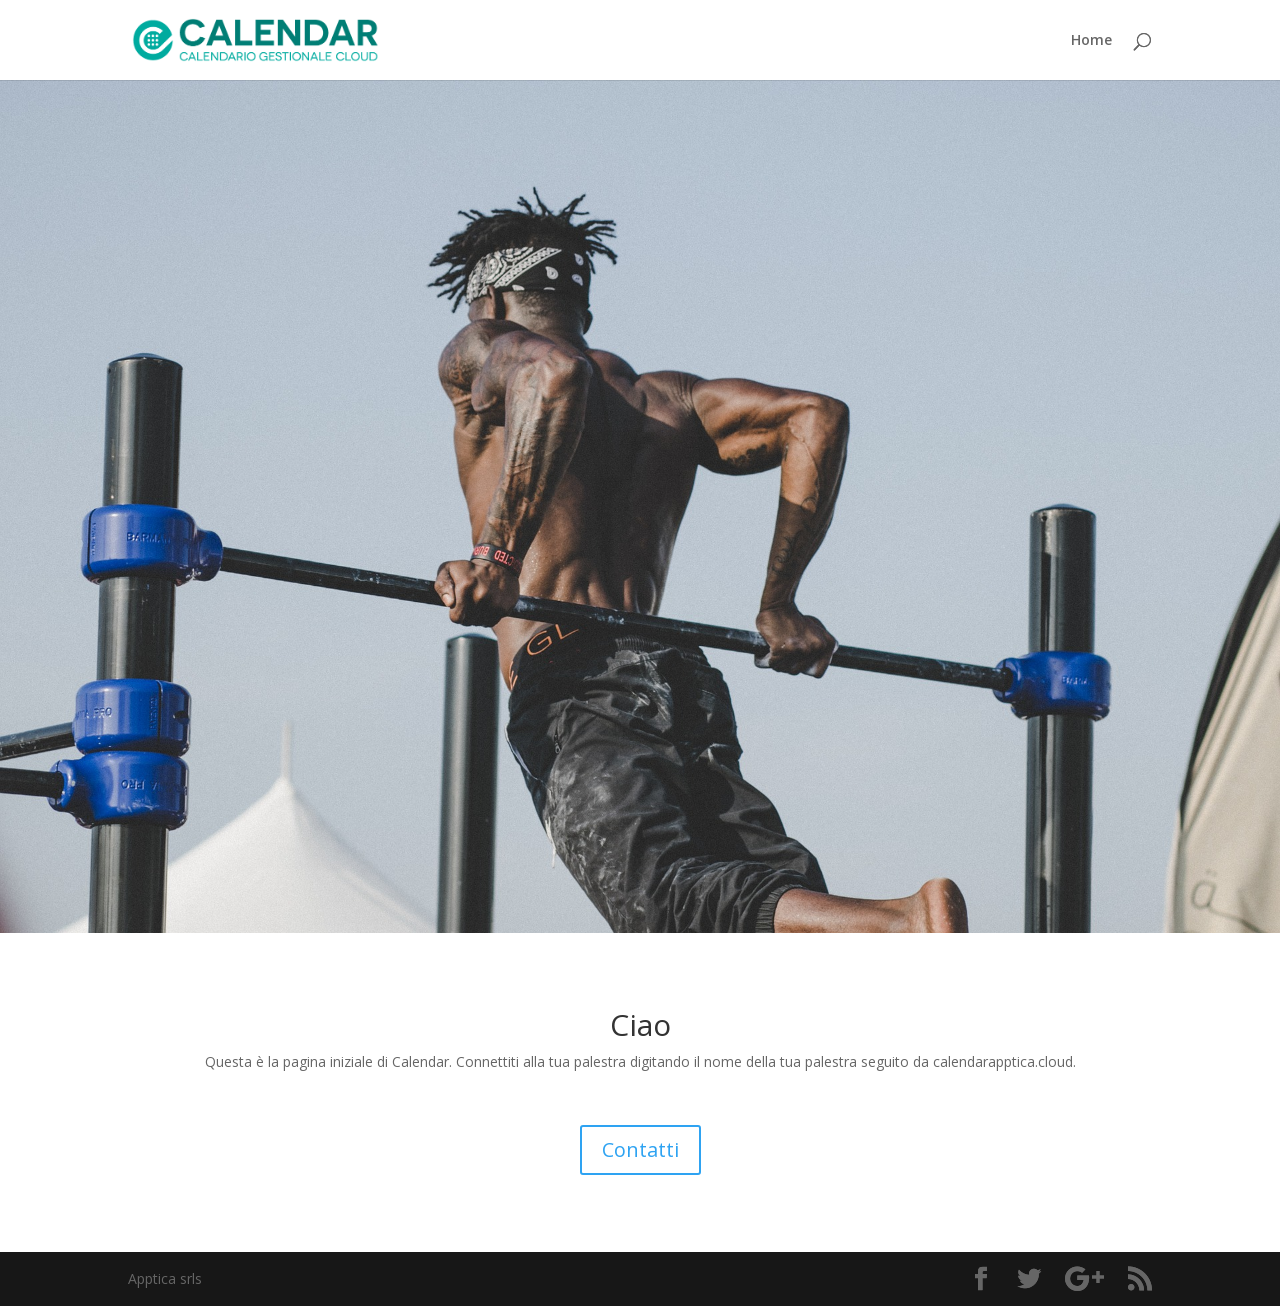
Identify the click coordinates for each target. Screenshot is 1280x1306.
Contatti (640, 1149)
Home (1091, 41)
